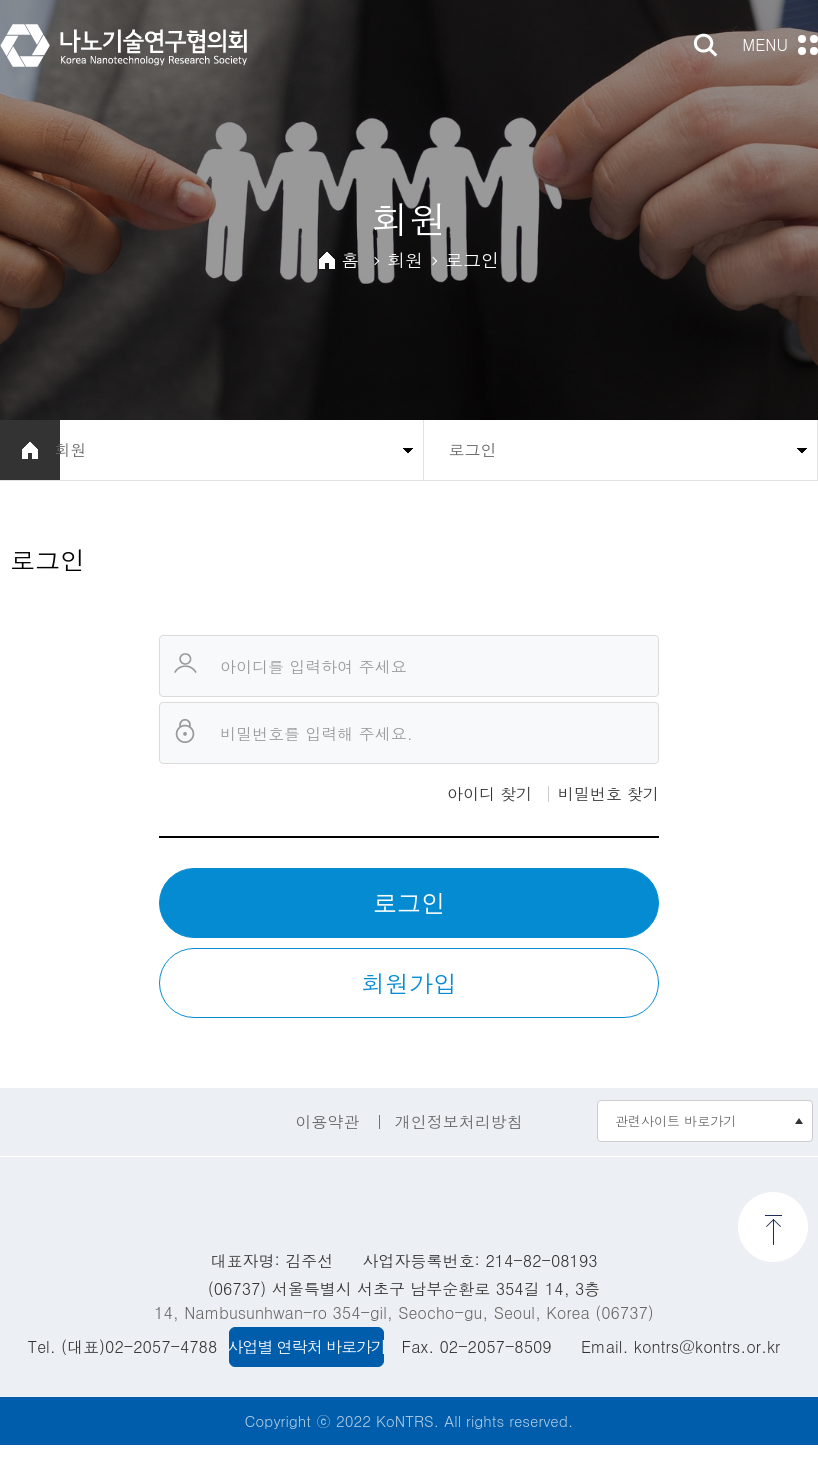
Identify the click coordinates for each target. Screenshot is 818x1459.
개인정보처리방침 (459, 1134)
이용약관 (327, 1134)
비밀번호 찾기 (608, 806)
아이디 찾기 (489, 806)
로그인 (409, 916)
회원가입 (409, 996)
